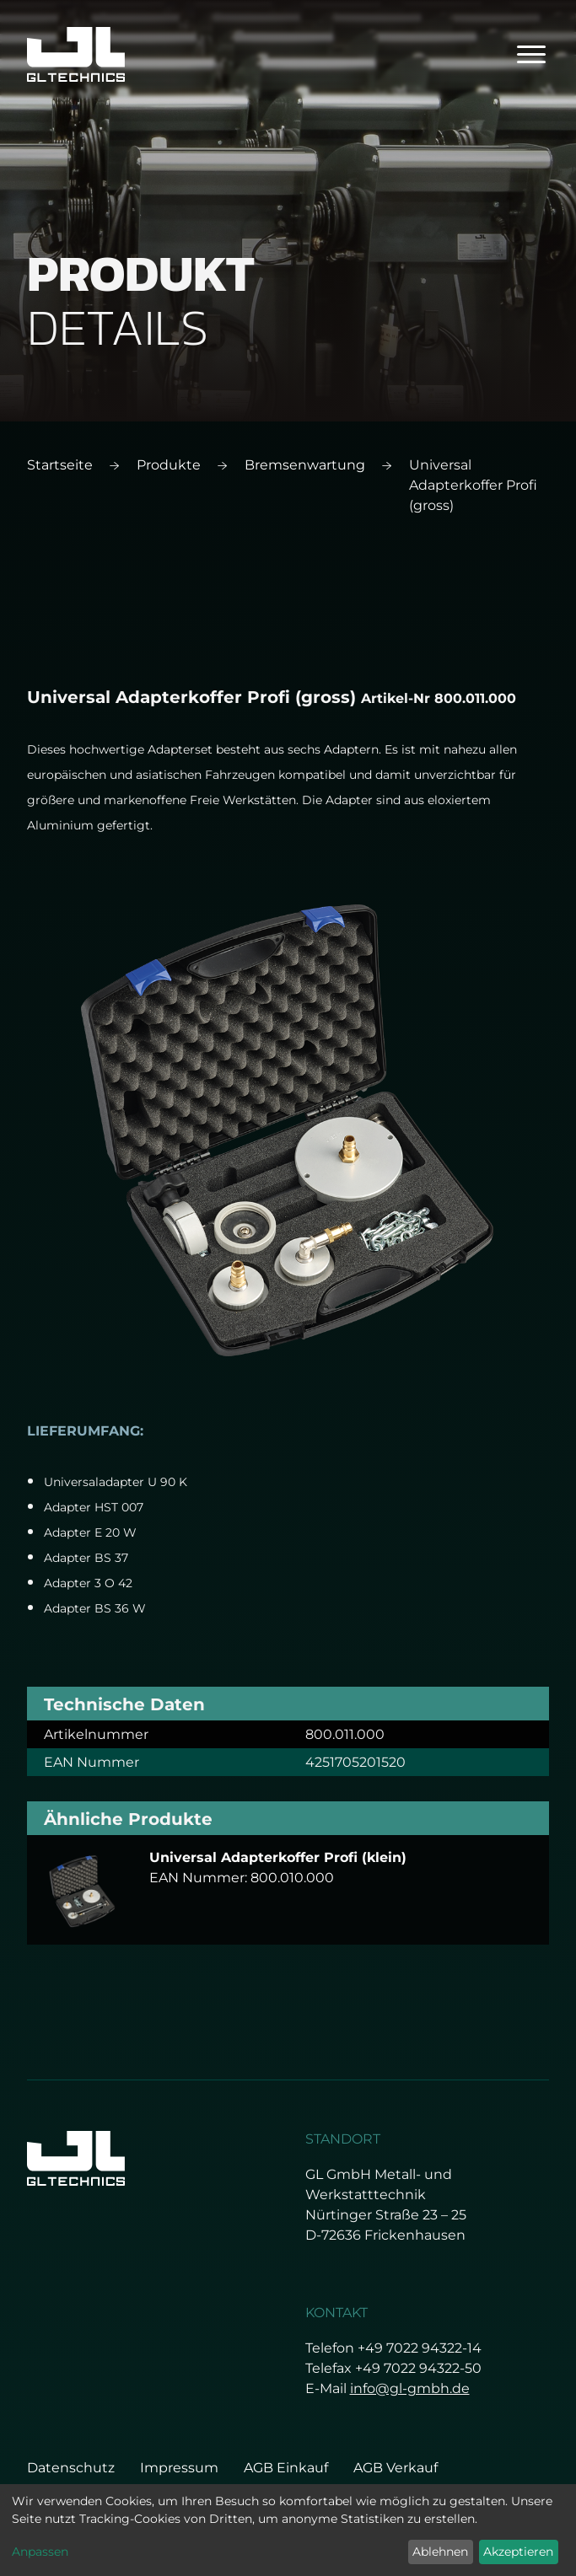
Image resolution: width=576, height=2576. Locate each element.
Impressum (179, 2468)
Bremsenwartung (305, 465)
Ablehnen (440, 2551)
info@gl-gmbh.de (410, 2388)
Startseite (60, 465)
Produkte (169, 465)
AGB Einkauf (286, 2468)
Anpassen (40, 2551)
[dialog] (288, 2530)
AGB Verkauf (395, 2468)
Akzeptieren (518, 2551)
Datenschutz (71, 2468)
